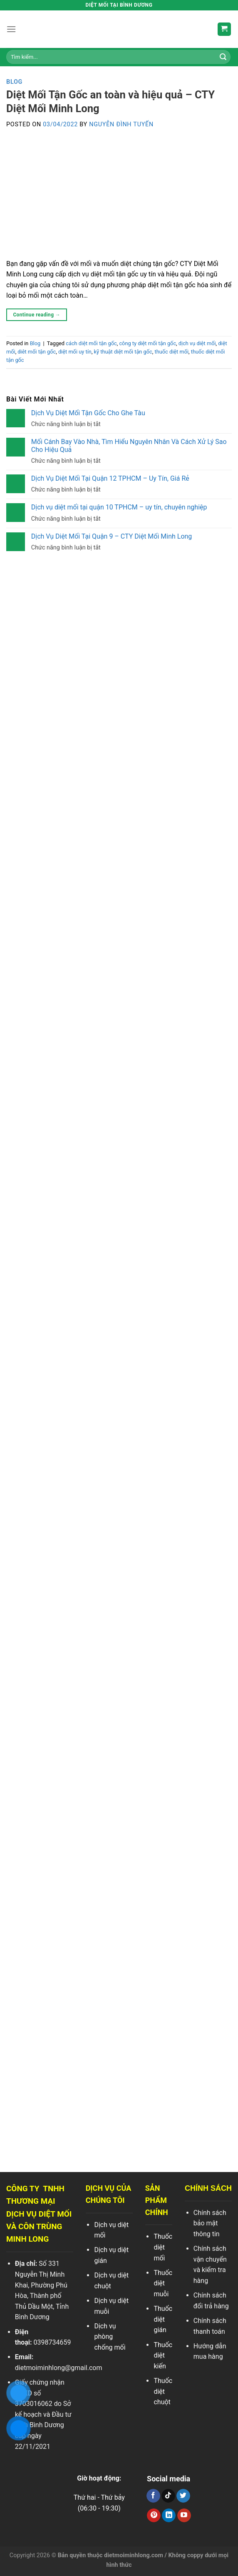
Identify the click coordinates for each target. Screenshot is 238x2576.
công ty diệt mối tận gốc (147, 343)
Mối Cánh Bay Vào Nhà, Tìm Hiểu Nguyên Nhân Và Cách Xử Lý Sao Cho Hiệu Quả (129, 445)
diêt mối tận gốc (36, 352)
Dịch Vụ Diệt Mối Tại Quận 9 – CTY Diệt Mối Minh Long (111, 536)
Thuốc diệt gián (163, 2319)
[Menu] (11, 29)
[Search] (223, 57)
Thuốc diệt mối (163, 2247)
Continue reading (36, 315)
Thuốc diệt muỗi (163, 2283)
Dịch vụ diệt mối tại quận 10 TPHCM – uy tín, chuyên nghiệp (119, 507)
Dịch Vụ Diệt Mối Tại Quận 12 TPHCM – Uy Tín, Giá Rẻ (110, 478)
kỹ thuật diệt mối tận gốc (123, 352)
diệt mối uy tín (75, 352)
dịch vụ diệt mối (197, 343)
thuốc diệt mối (172, 352)
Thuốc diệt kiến (163, 2355)
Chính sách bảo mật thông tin (209, 2223)
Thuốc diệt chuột (163, 2391)
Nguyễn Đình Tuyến (121, 124)
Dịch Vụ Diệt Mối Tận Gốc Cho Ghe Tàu (88, 412)
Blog (14, 81)
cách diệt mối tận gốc (91, 343)
